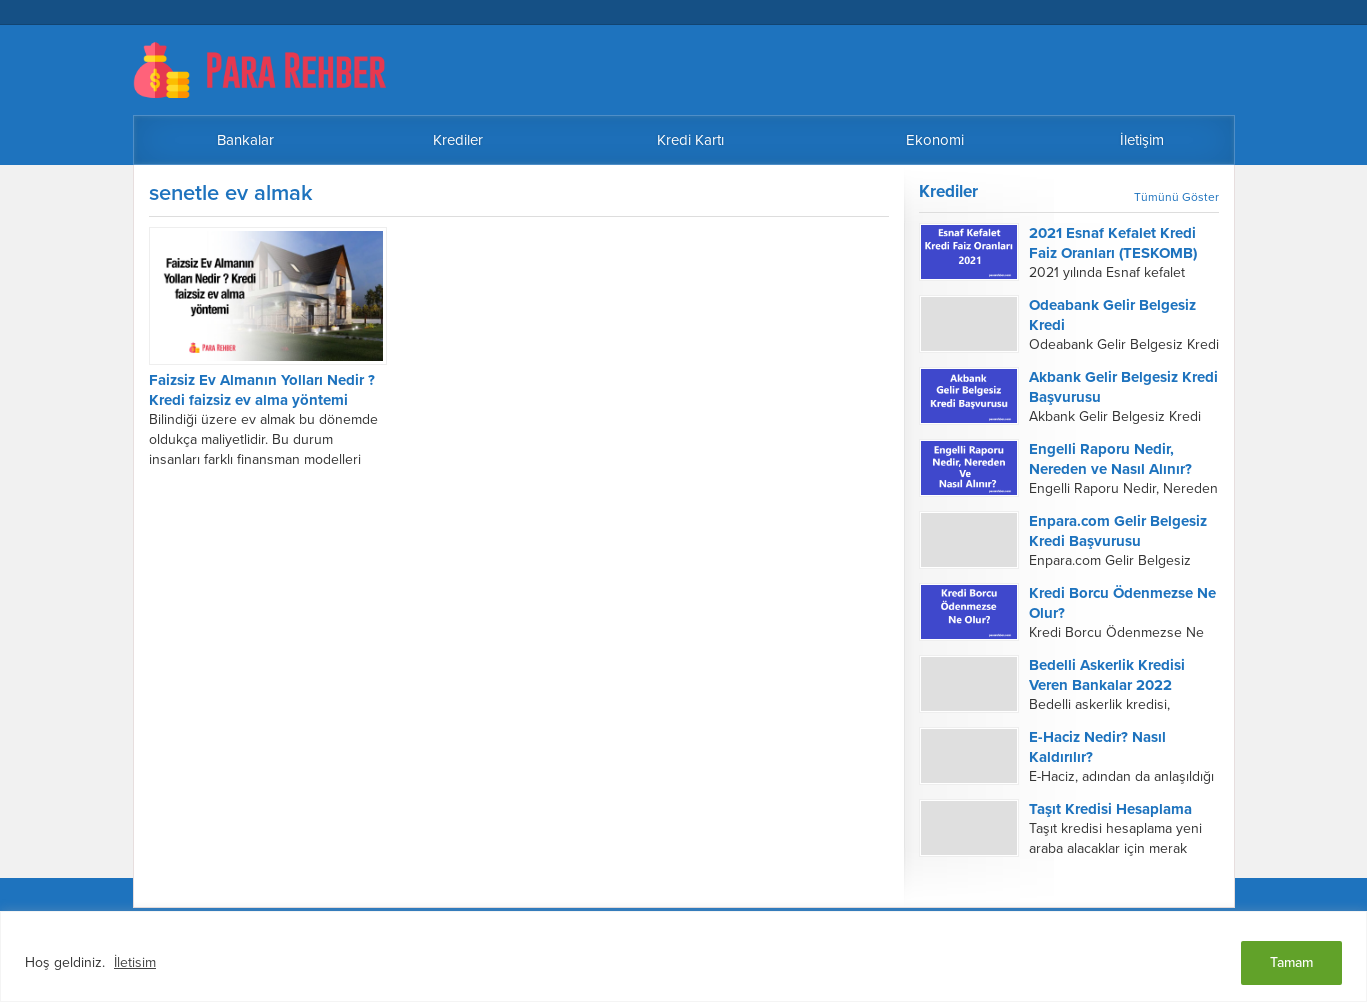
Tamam (1291, 962)
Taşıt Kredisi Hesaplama (1110, 809)
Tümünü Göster (1176, 197)
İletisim (135, 962)
